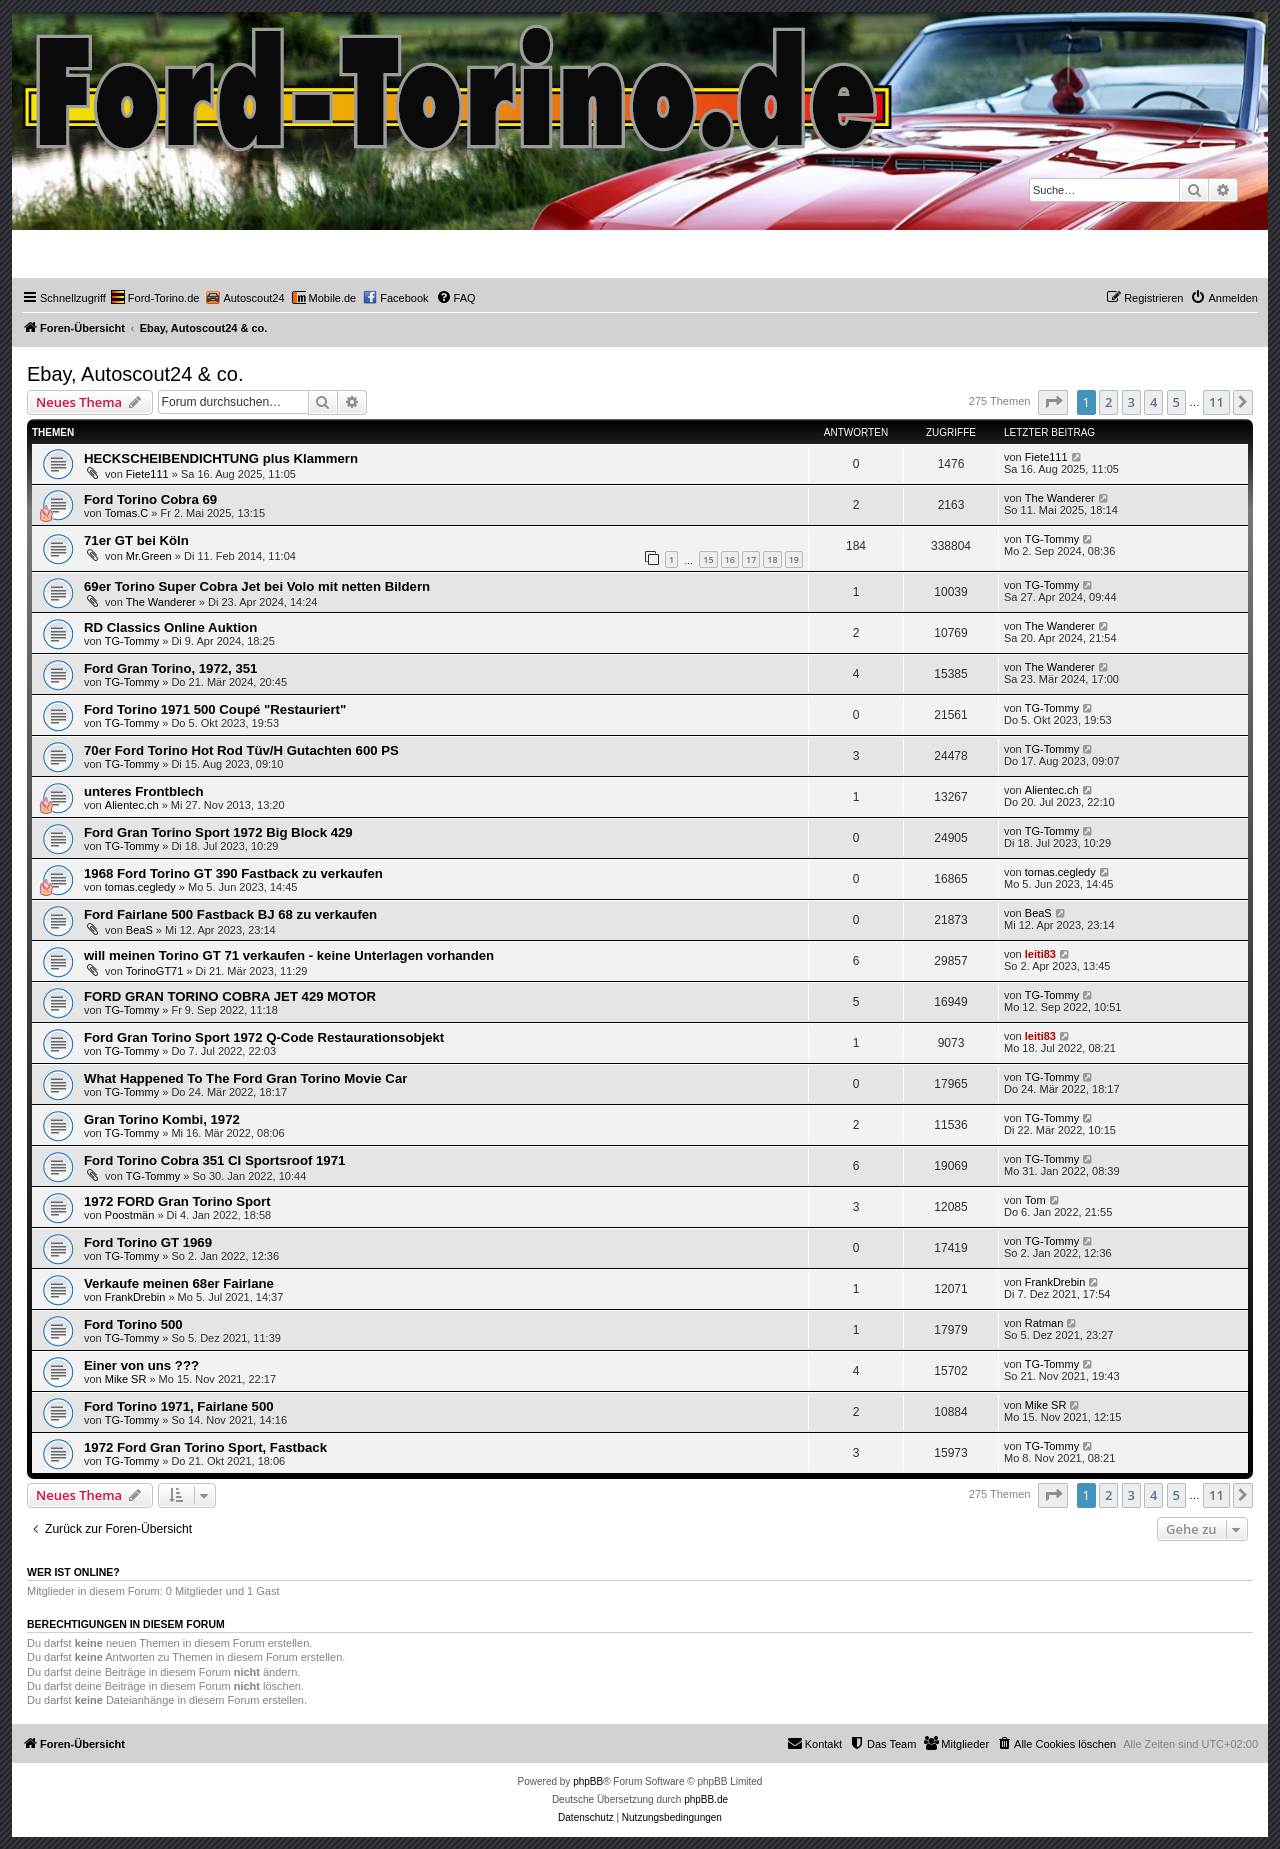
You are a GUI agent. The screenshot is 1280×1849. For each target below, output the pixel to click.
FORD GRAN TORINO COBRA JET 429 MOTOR (230, 996)
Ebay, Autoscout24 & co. (135, 374)
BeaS (139, 930)
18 (772, 559)
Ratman (1044, 1323)
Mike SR (126, 1379)
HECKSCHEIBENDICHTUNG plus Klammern (221, 458)
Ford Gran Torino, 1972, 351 (170, 668)
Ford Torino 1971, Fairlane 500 (179, 1406)
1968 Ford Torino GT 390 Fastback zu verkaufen (233, 873)
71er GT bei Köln (136, 540)
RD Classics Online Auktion (170, 627)
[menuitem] (155, 298)
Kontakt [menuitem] (814, 1743)
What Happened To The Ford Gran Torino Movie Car (245, 1078)
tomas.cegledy (140, 887)
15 (708, 559)
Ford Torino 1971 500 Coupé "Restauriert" (215, 709)
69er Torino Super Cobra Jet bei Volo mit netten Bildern (257, 586)
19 (794, 559)
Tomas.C (126, 513)
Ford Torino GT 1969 (148, 1242)
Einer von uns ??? (141, 1365)
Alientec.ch (132, 805)
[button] (1053, 402)
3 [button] (1131, 402)
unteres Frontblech (143, 791)
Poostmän (130, 1215)
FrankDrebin (135, 1297)
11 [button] (1216, 402)
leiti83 (1040, 954)
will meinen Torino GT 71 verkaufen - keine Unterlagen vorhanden (289, 955)
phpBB (588, 1781)
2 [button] (1108, 402)
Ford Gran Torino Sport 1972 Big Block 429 (218, 832)
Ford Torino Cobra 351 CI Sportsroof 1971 (214, 1160)
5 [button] (1176, 402)
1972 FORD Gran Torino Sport (177, 1201)
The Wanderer (1060, 498)
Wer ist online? (73, 1572)
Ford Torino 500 (133, 1324)
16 (730, 559)
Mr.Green (149, 556)
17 (751, 559)
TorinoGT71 (154, 971)
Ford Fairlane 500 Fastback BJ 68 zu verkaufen (230, 914)
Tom (1035, 1200)
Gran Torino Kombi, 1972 (162, 1119)
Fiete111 (147, 474)
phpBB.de (706, 1799)
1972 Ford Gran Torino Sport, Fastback (205, 1447)
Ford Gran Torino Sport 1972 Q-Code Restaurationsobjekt (264, 1037)
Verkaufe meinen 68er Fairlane (179, 1283)
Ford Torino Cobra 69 (150, 499)
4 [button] (1153, 402)
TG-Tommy (1052, 539)
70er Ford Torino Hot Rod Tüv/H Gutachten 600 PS (241, 750)
